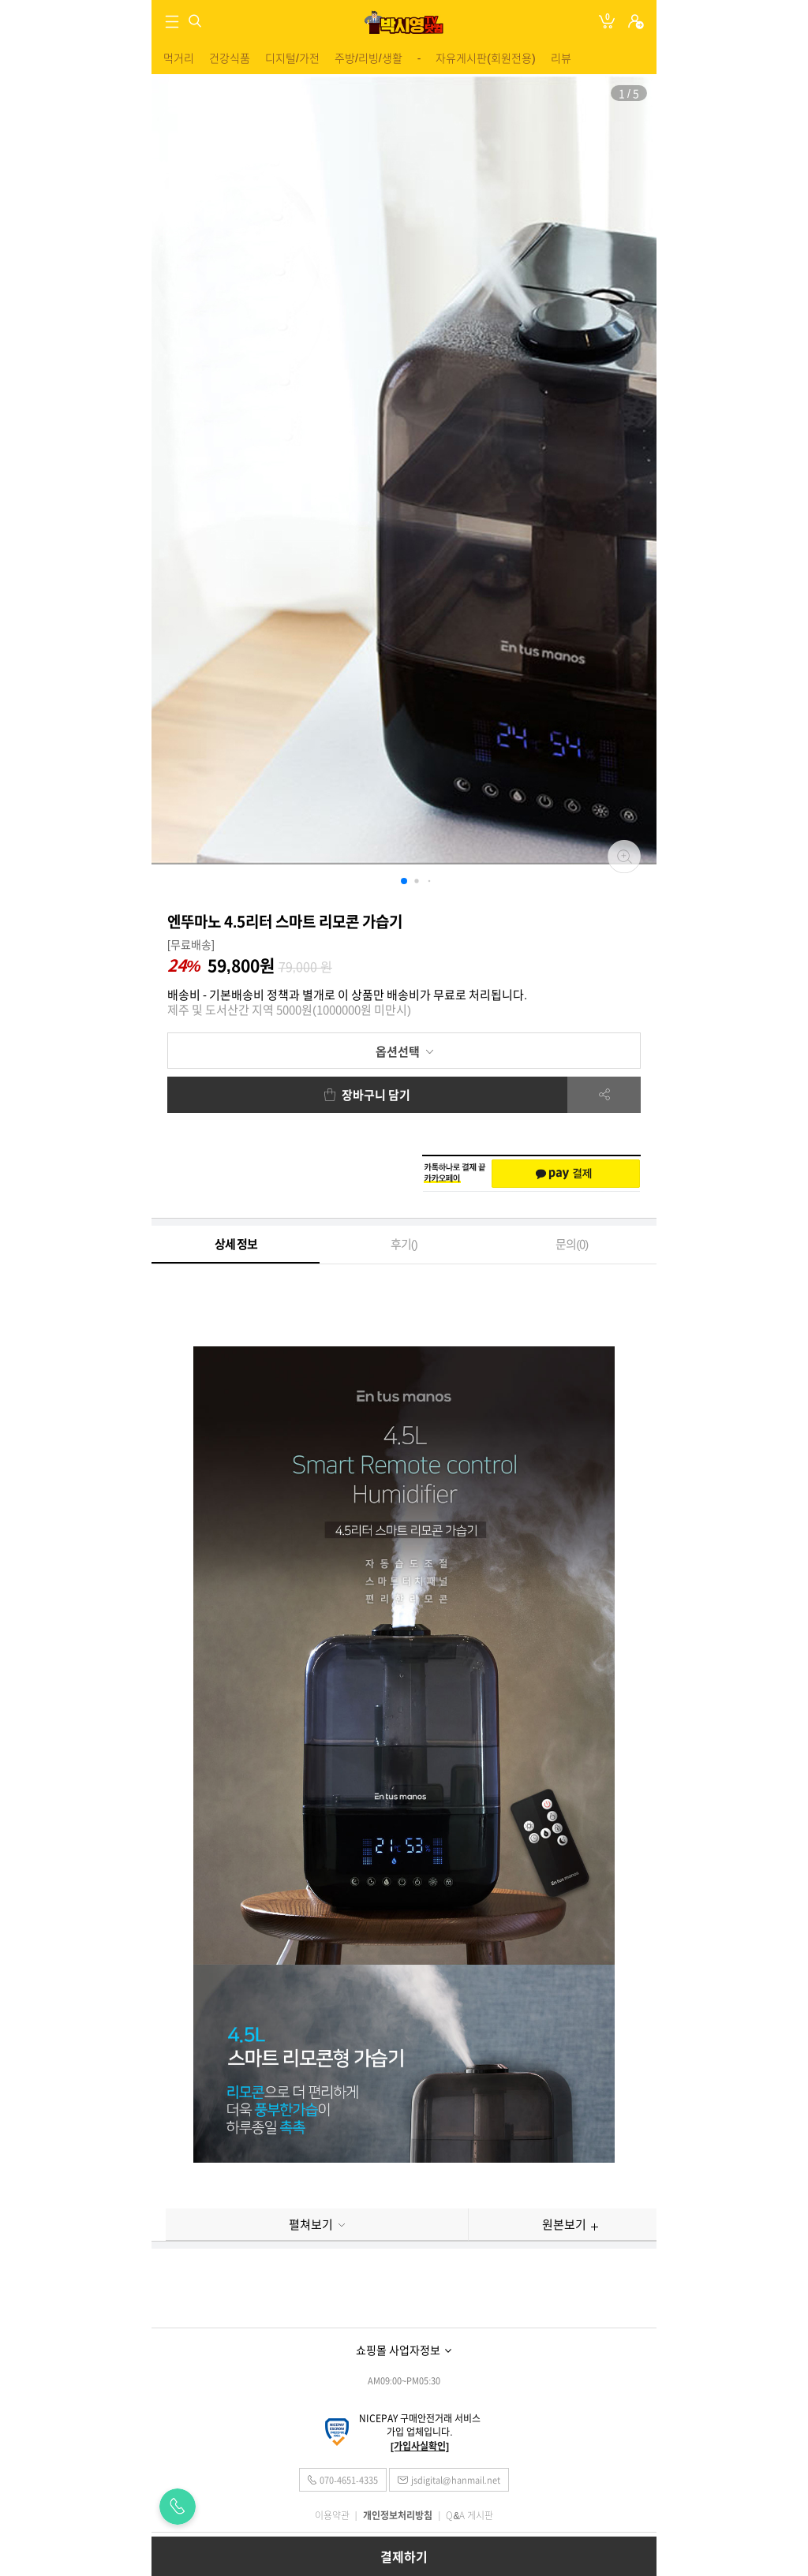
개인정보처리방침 (397, 2515)
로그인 (636, 21)
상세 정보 (236, 1244)
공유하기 (604, 1095)
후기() (404, 1244)
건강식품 (229, 58)
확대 (624, 856)
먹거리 (178, 58)
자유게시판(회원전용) (485, 58)
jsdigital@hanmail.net (455, 2480)
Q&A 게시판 (469, 2515)
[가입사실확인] (420, 2446)
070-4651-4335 (348, 2480)
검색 (195, 21)
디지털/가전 (292, 58)
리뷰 (561, 58)
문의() (572, 1244)
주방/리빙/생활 (368, 58)
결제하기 (404, 2557)
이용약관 (332, 2515)
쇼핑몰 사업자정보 (398, 2350)
